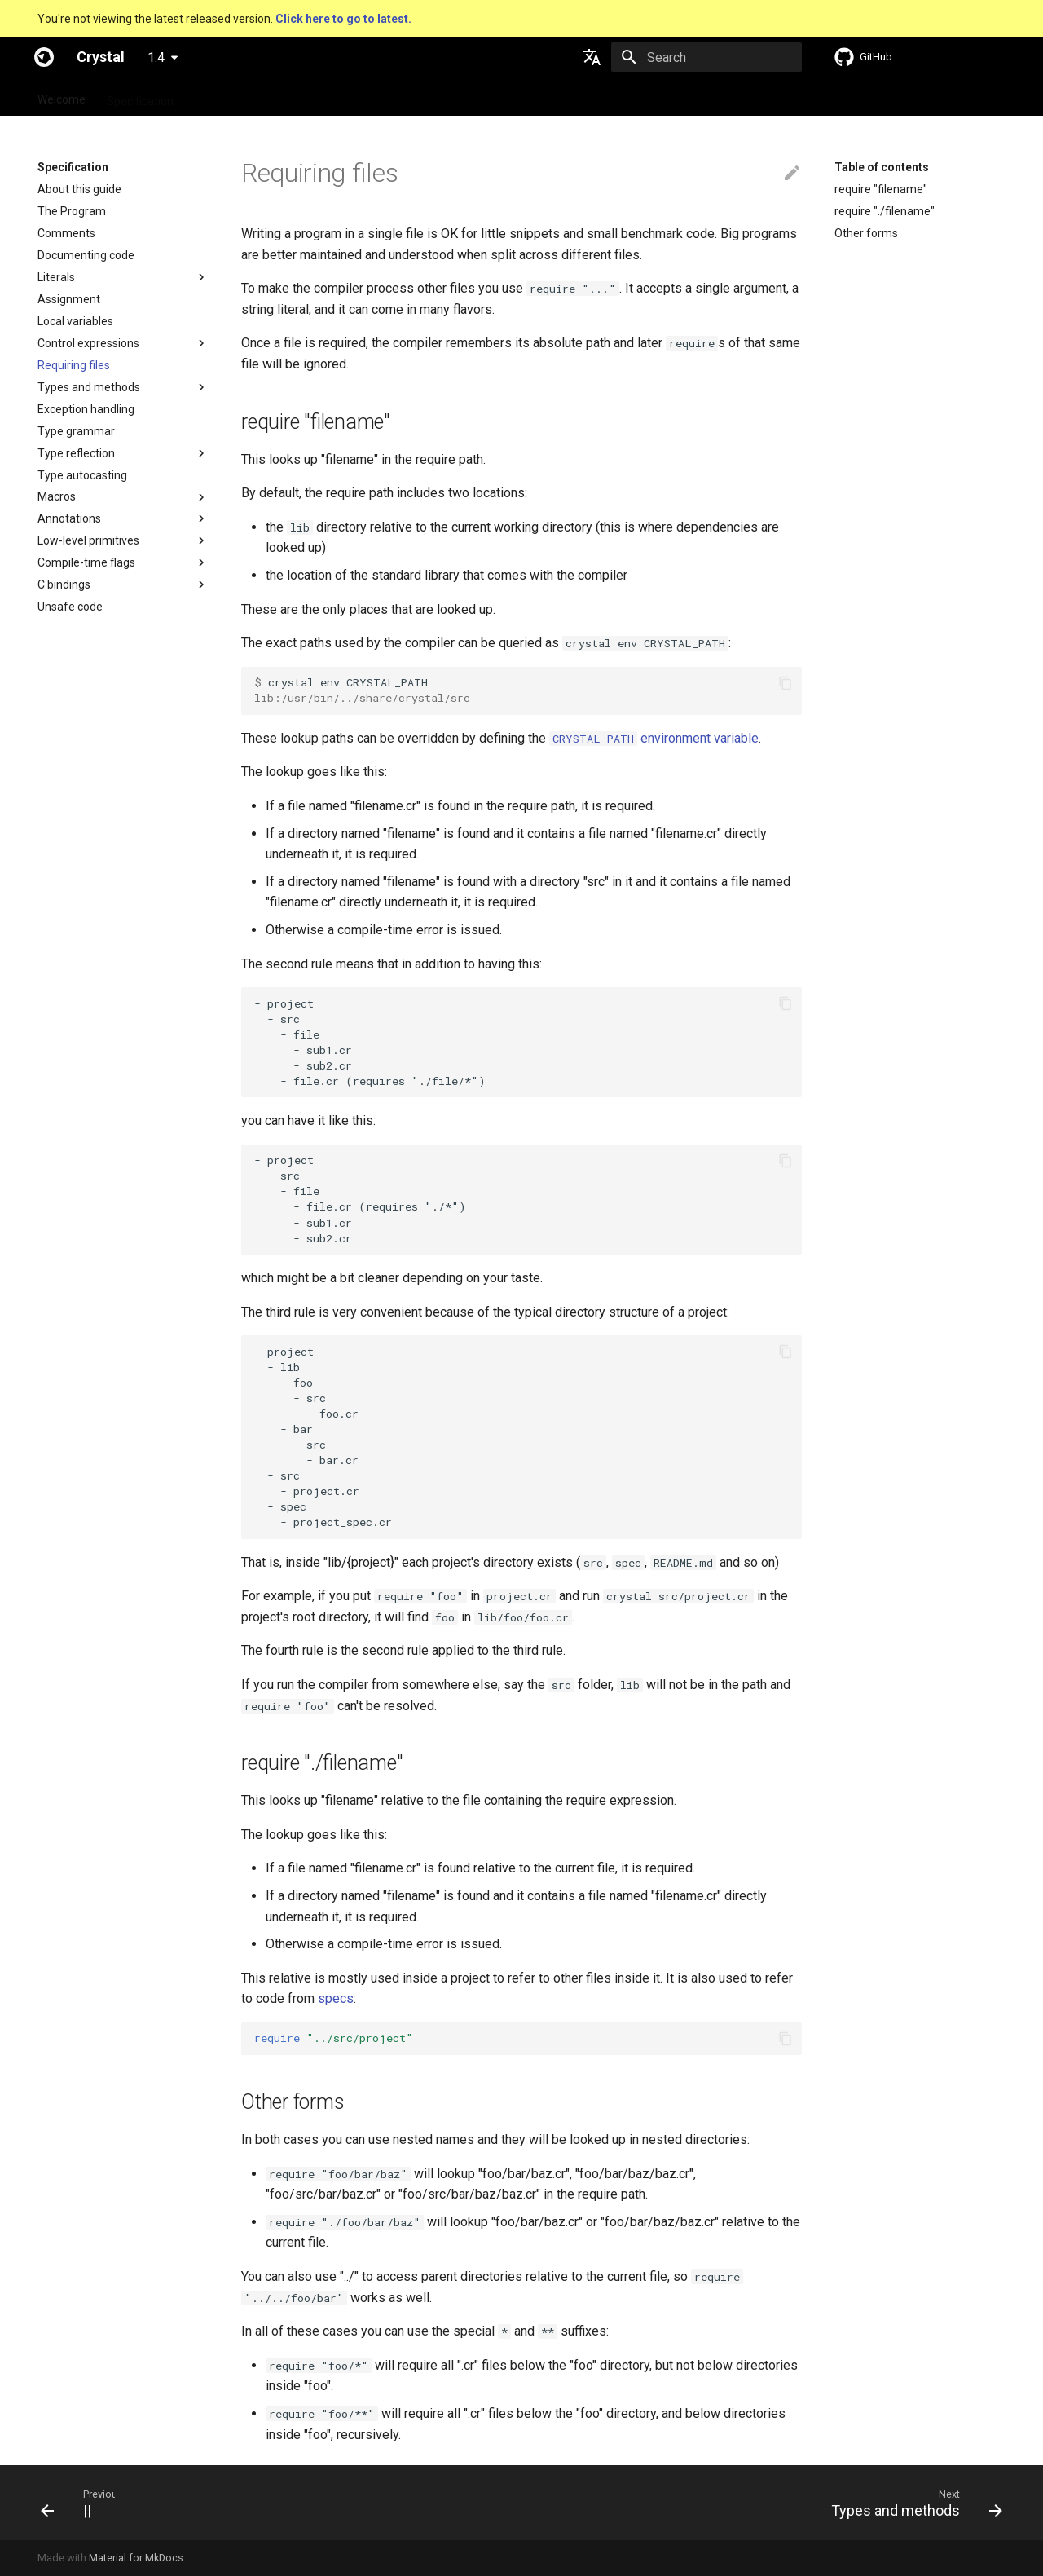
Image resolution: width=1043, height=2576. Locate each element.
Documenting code (85, 255)
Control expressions (88, 343)
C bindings (63, 584)
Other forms (866, 233)
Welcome (61, 96)
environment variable (654, 738)
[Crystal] (44, 57)
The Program (71, 211)
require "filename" (880, 189)
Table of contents (881, 167)
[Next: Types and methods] (911, 2502)
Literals (56, 277)
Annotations (69, 518)
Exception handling (85, 409)
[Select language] (591, 57)
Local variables (75, 321)
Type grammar (76, 431)
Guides (212, 96)
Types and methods (88, 387)
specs (336, 1998)
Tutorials (273, 96)
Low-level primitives (88, 540)
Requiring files (73, 365)
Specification (140, 96)
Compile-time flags (86, 562)
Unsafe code (70, 606)
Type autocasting (82, 475)
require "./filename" (884, 211)
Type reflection (76, 453)
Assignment (68, 299)
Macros (56, 496)
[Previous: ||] (71, 2502)
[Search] (706, 57)
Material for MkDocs (136, 2558)
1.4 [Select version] (156, 57)
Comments (66, 233)
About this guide (79, 189)
